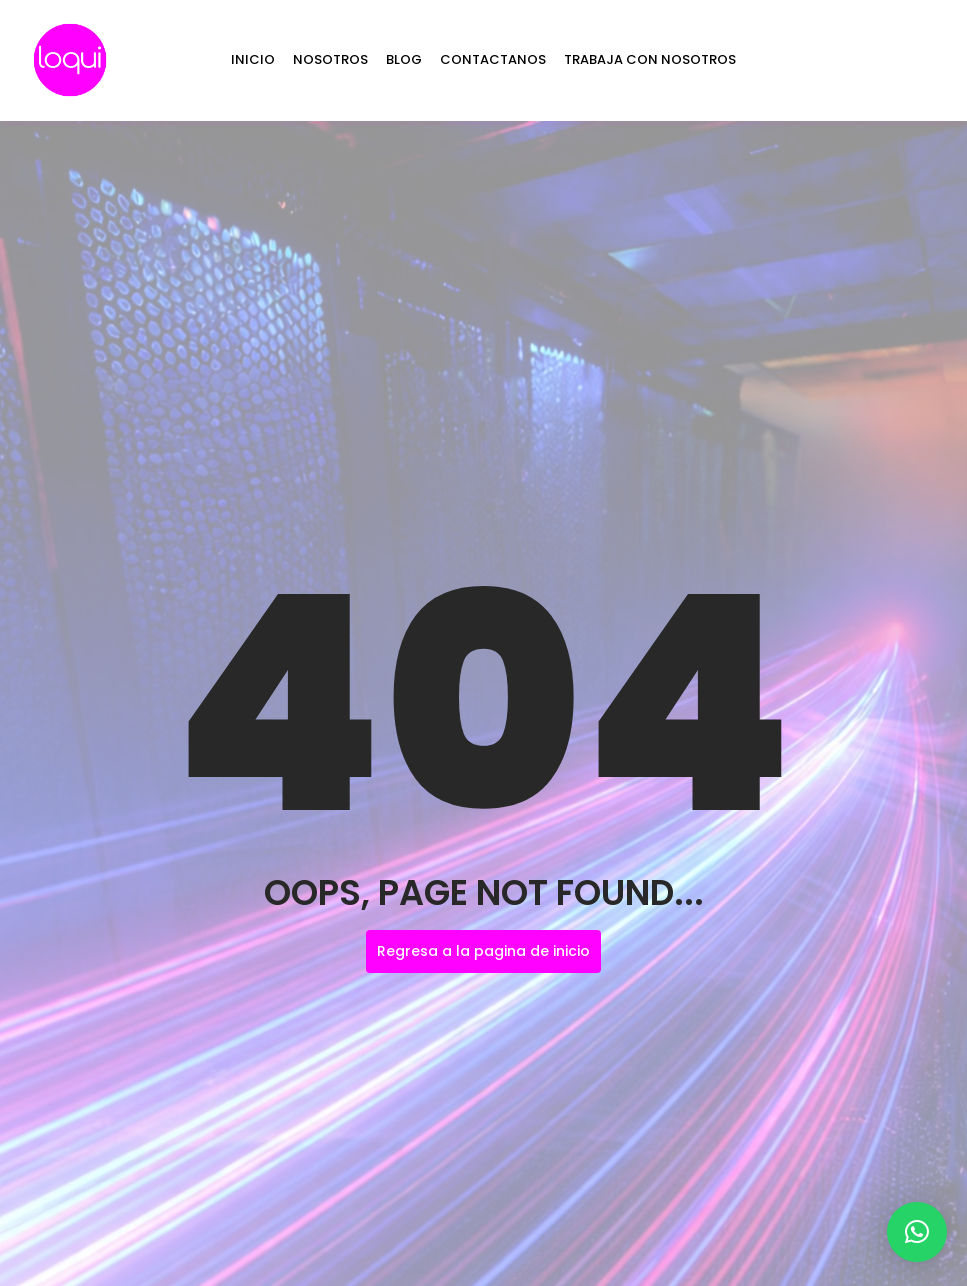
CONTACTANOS (493, 59)
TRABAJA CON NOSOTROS (650, 59)
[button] (917, 1232)
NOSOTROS (330, 59)
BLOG (404, 59)
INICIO (253, 59)
